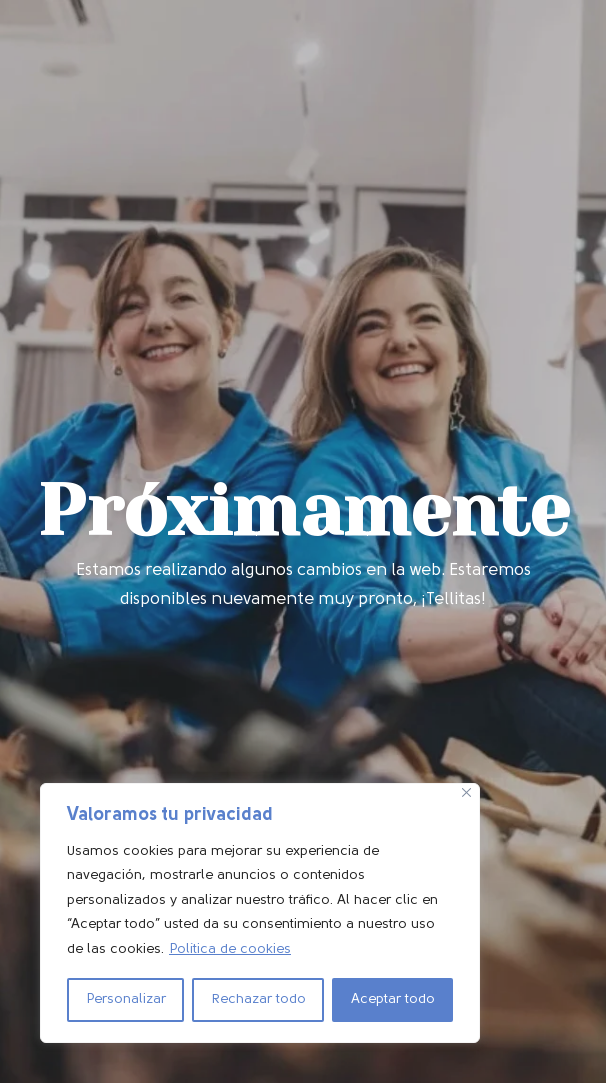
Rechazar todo (258, 999)
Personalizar (126, 999)
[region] (260, 913)
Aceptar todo (393, 999)
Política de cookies (230, 949)
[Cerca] (466, 792)
